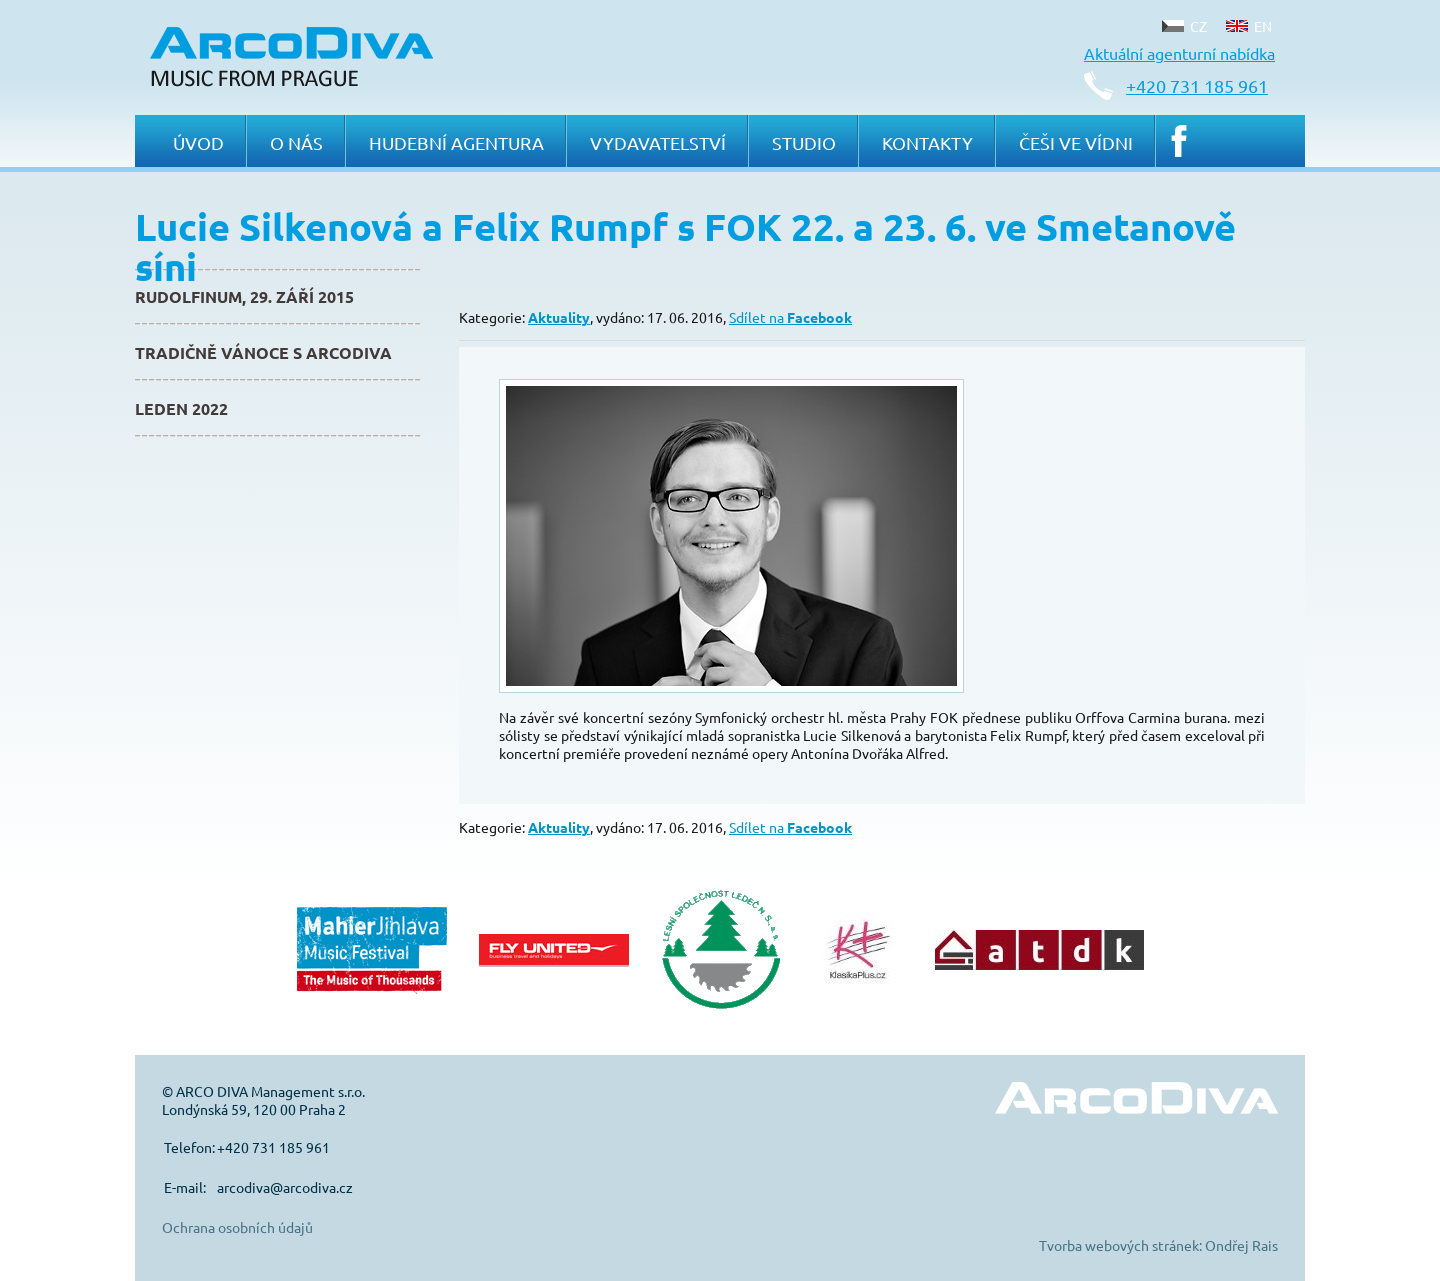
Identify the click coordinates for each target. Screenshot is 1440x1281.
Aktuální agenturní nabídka (1179, 53)
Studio (804, 142)
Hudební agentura (456, 142)
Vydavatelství (658, 142)
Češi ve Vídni (1076, 142)
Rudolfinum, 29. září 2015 (244, 296)
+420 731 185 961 (1197, 85)
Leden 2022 (181, 408)
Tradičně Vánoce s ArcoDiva (263, 352)
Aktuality (559, 317)
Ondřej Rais (1241, 1245)
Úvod (198, 142)
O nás (296, 142)
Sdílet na (790, 317)
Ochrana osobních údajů (237, 1227)
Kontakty (927, 142)
